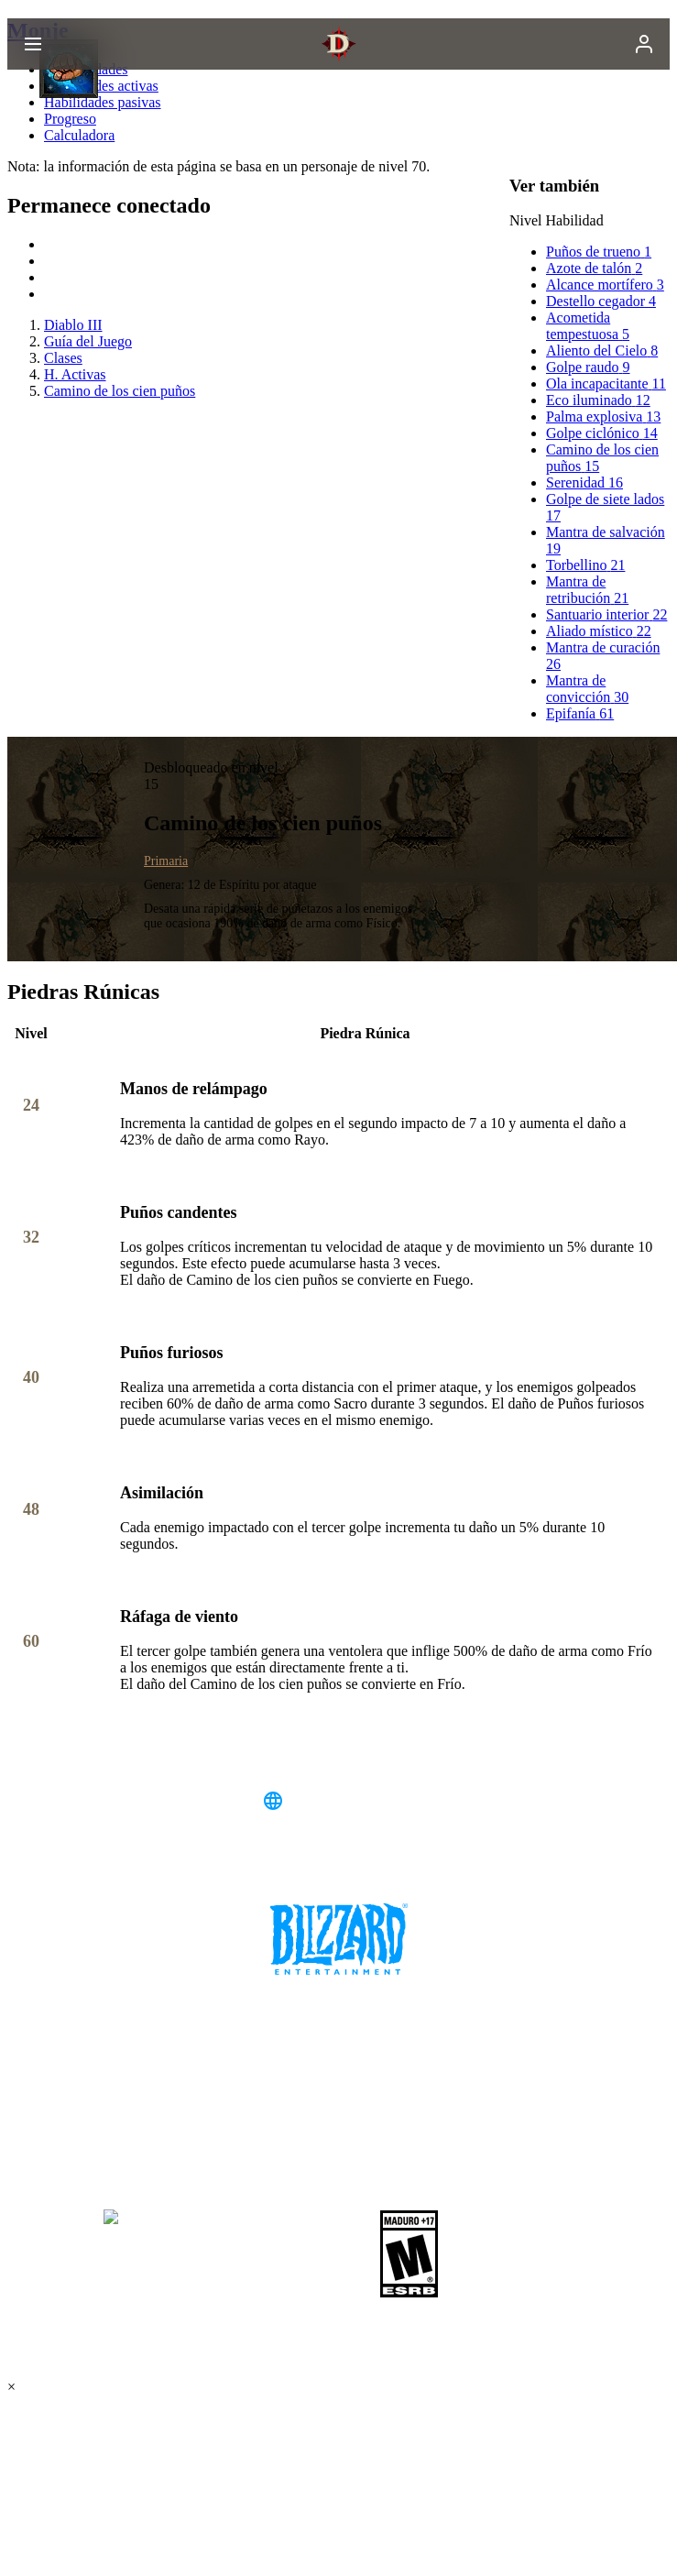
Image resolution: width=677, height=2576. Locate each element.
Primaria (166, 861)
